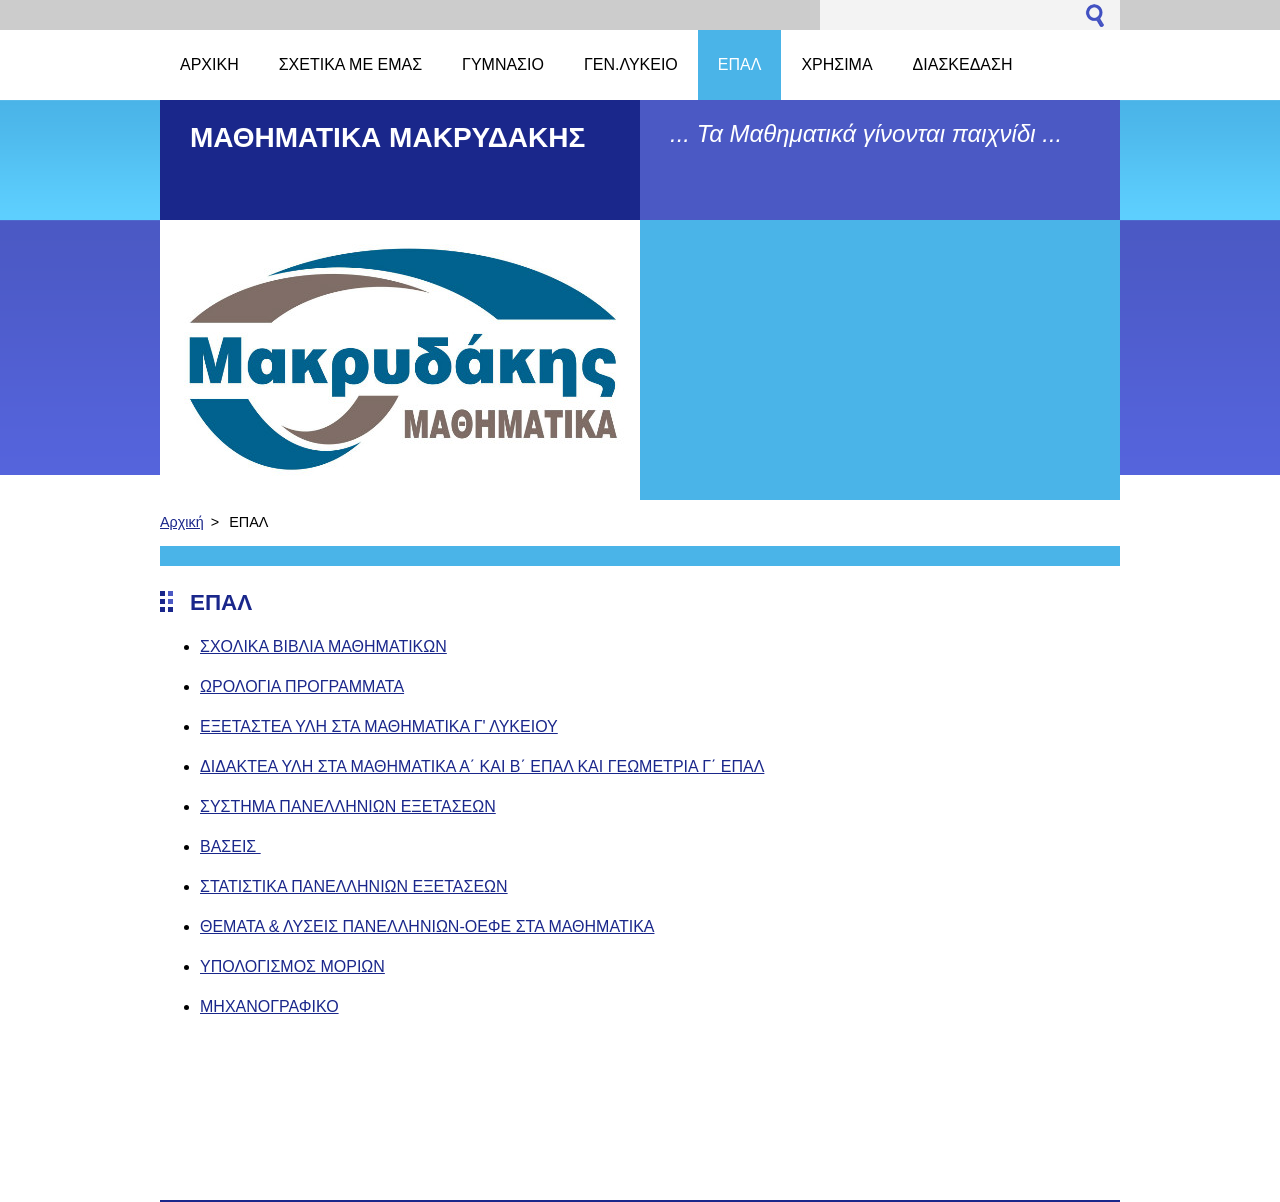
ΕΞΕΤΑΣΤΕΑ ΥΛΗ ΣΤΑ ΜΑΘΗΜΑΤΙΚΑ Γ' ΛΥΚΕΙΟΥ (379, 726)
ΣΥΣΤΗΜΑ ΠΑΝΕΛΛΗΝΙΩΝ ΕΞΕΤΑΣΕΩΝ (348, 806)
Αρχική (182, 522)
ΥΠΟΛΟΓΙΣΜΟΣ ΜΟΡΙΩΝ (292, 966)
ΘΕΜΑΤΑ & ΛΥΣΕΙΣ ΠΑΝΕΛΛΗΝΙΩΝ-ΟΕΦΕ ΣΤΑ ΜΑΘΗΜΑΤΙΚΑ (427, 926)
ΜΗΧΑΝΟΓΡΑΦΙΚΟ (269, 1006)
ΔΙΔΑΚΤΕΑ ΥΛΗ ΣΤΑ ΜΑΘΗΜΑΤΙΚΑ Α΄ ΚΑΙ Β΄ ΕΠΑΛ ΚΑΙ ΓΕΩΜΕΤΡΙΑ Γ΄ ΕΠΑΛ (482, 766)
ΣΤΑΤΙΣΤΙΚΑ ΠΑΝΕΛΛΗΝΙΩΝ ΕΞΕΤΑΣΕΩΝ (354, 886)
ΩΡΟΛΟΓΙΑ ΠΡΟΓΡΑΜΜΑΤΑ (302, 686)
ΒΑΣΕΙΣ (230, 846)
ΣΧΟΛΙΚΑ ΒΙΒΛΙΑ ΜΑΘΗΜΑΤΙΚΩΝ (323, 646)
